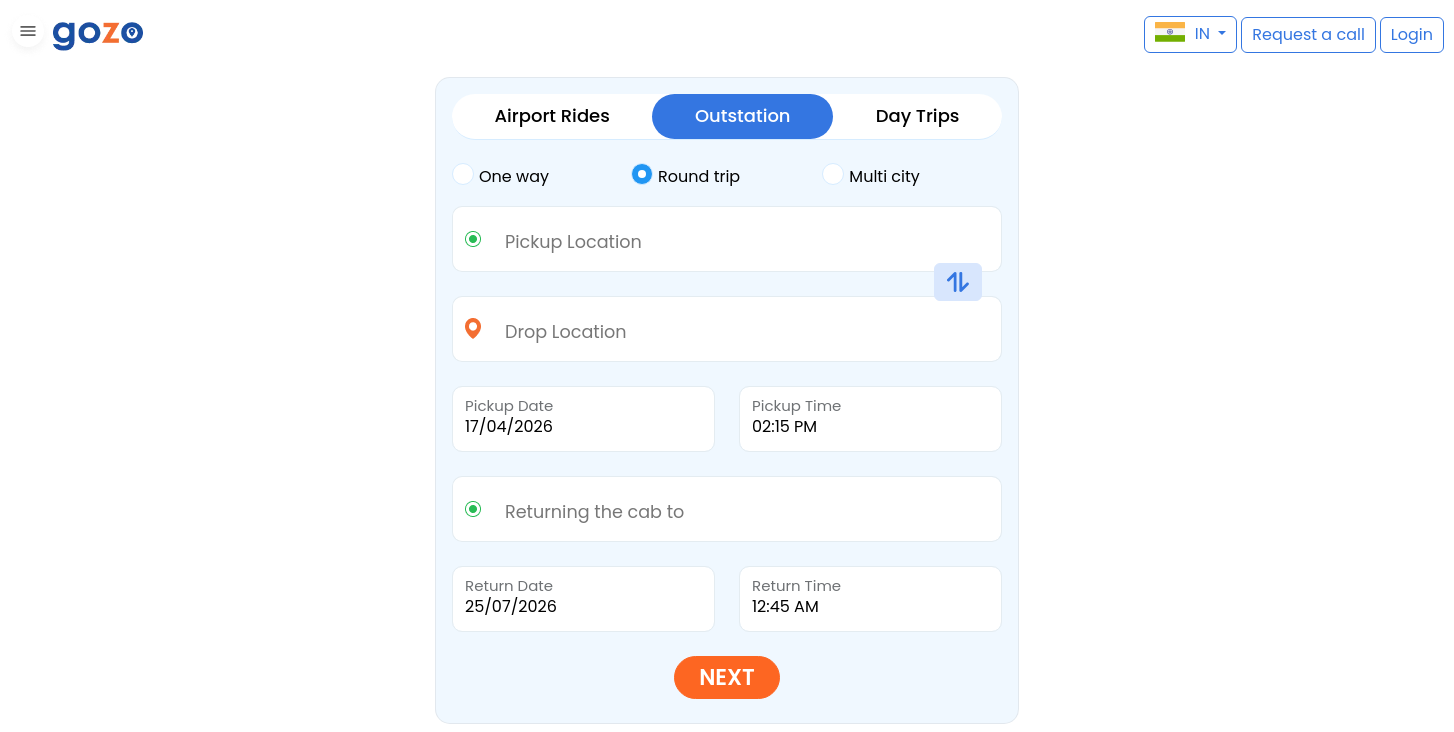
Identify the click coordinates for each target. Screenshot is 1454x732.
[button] (25, 34)
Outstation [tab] (743, 115)
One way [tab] (500, 175)
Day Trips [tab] (918, 115)
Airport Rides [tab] (552, 115)
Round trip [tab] (685, 175)
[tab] (541, 177)
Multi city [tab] (870, 175)
